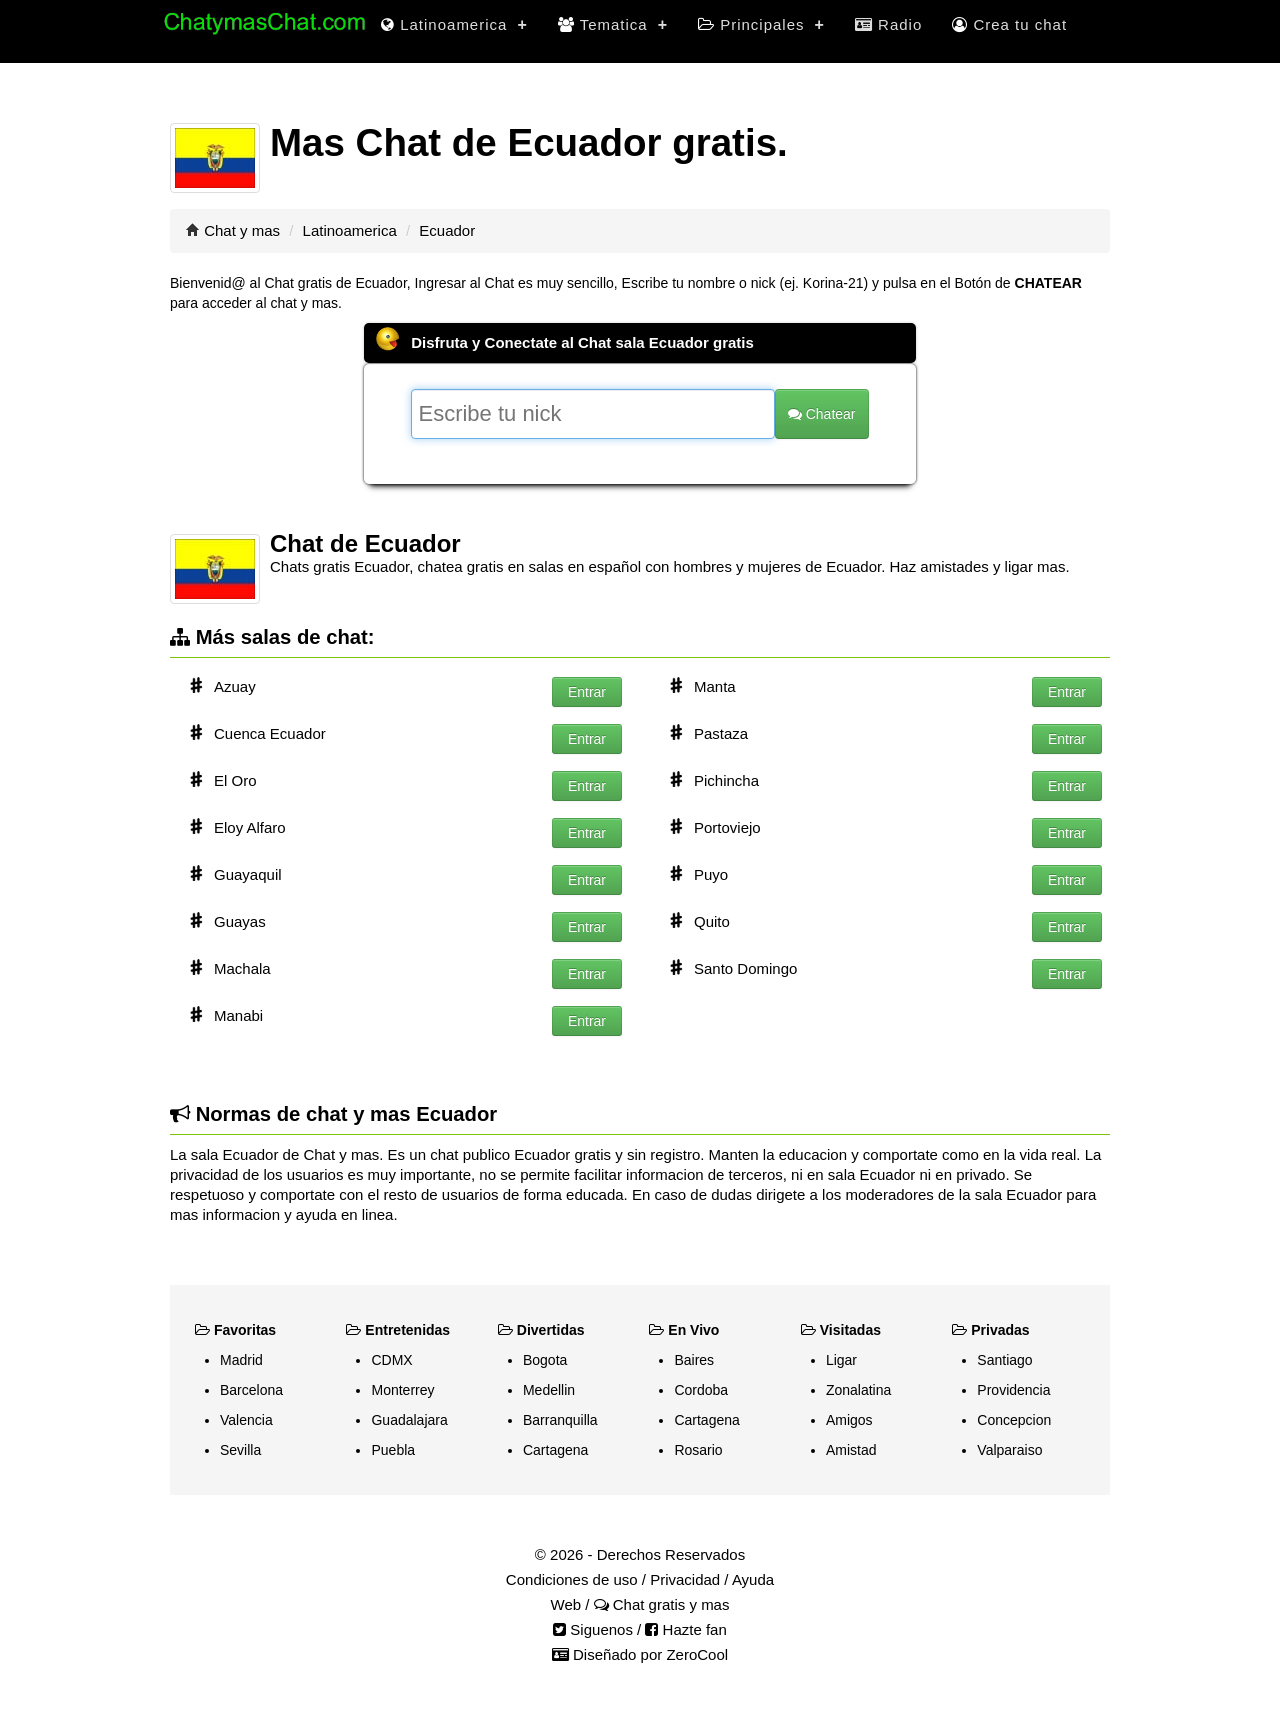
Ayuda (753, 1579)
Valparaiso (1009, 1450)
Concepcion (1014, 1420)
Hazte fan (685, 1629)
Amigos (849, 1420)
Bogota (545, 1360)
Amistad (851, 1450)
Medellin (549, 1390)
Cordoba (701, 1390)
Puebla (393, 1450)
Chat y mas (242, 230)
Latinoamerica (454, 24)
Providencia (1013, 1390)
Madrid (241, 1360)
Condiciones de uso (572, 1579)
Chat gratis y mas (662, 1604)
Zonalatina (858, 1390)
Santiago (1004, 1360)
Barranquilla (560, 1420)
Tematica (613, 24)
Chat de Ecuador (365, 543)
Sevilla (240, 1450)
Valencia (246, 1420)
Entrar (587, 692)
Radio (888, 24)
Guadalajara (409, 1420)
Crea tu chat (1009, 24)
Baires (694, 1360)
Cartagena (555, 1450)
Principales (761, 24)
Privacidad (685, 1579)
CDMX (391, 1360)
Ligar (841, 1360)
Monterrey (402, 1390)
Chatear (822, 414)
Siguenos (593, 1629)
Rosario (698, 1450)
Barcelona (251, 1390)
